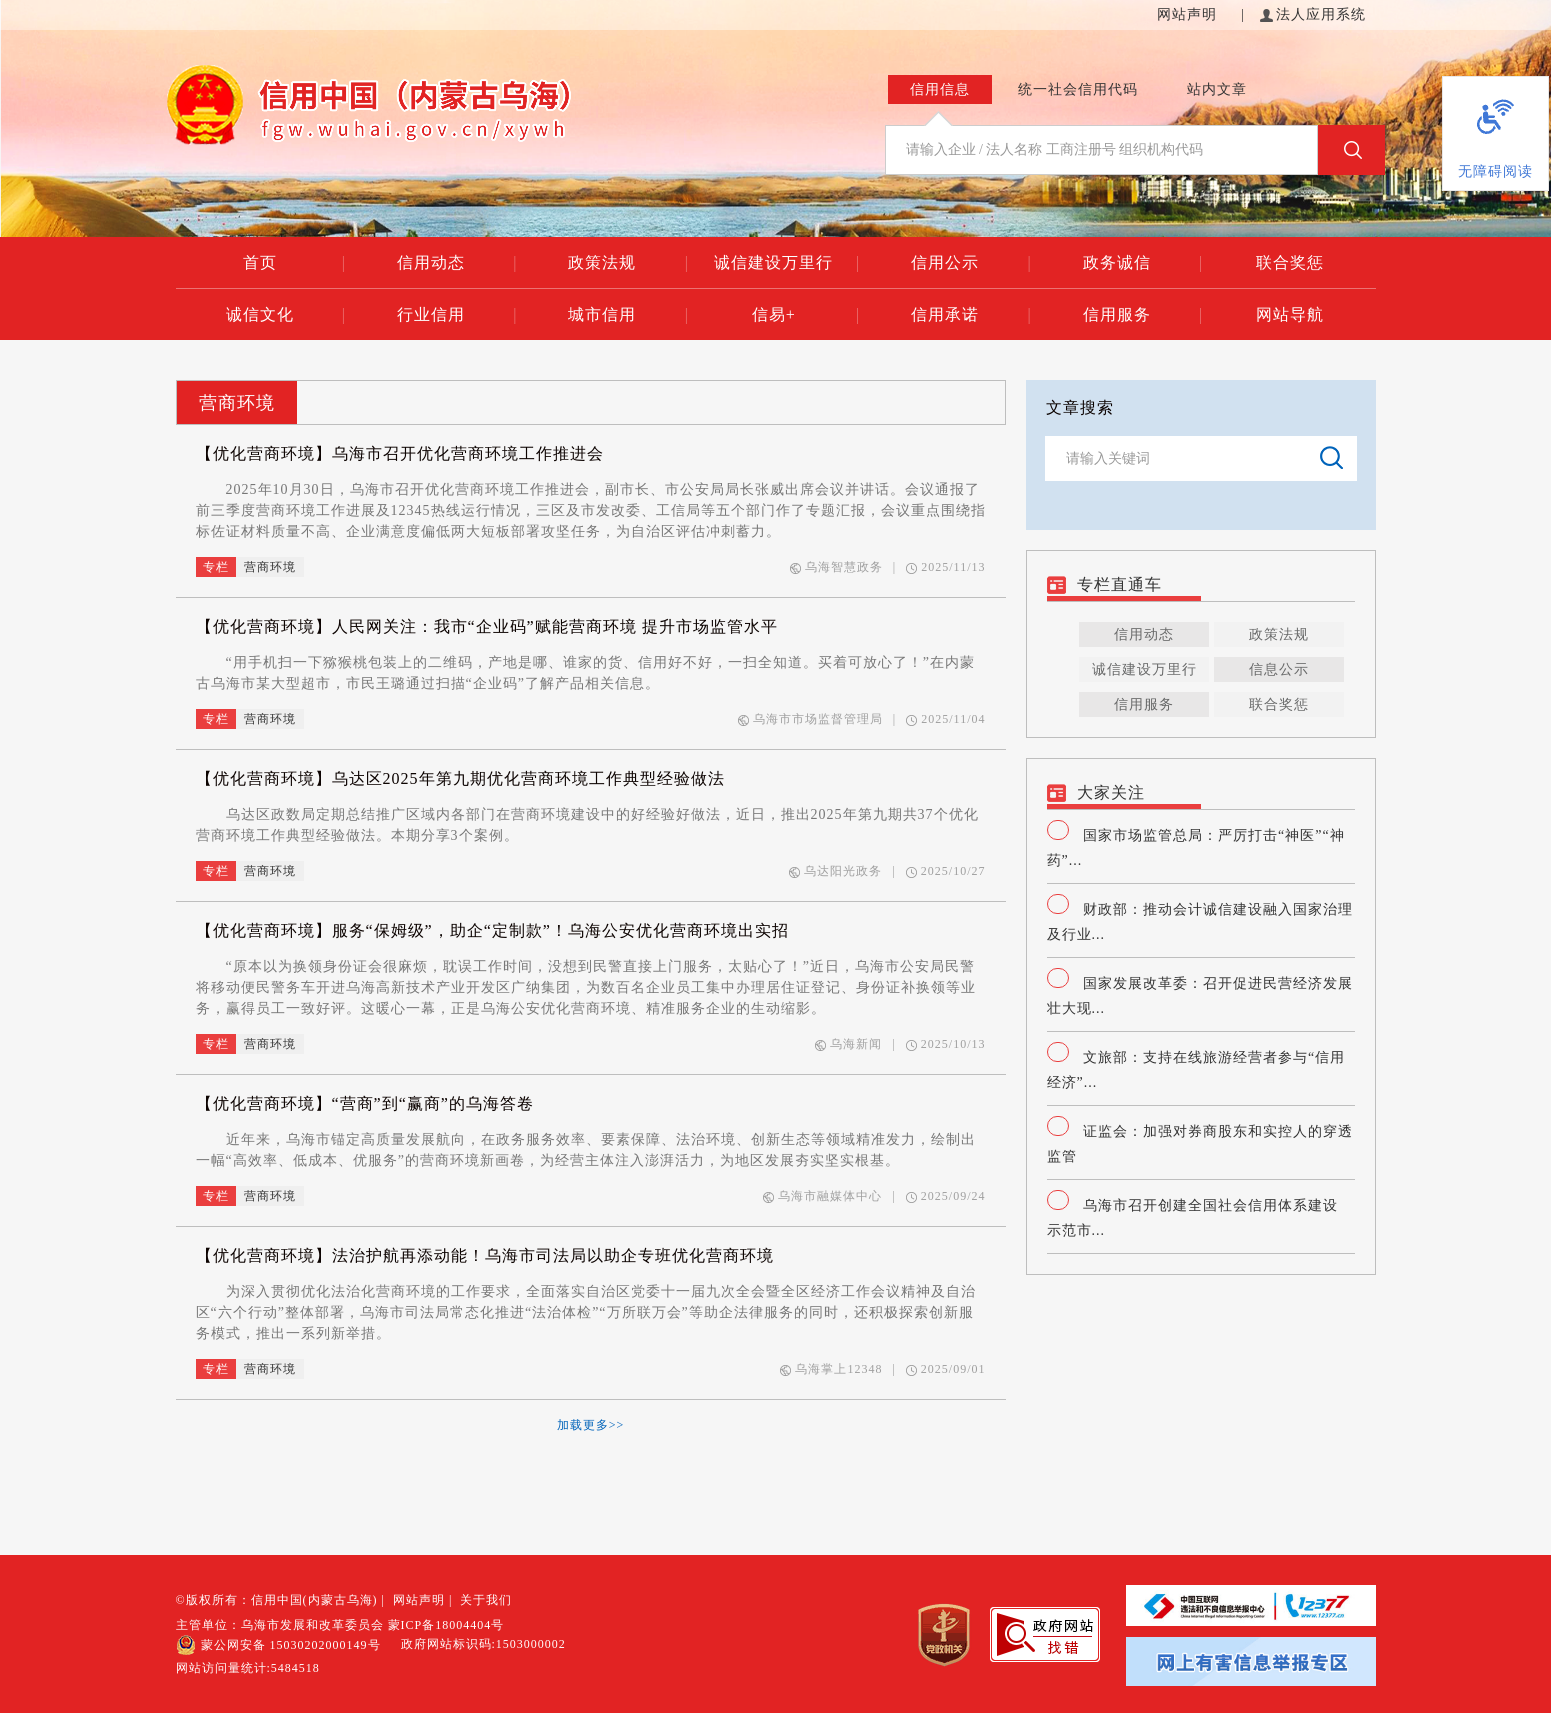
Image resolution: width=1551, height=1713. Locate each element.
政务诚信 (1143, 263)
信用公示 (971, 263)
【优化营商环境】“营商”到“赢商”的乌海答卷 (365, 1103)
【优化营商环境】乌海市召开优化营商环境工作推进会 (400, 453)
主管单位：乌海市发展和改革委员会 (280, 1625)
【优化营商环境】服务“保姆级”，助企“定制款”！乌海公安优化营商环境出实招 (492, 930)
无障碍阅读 (1495, 171)
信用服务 (1143, 315)
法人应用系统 (1313, 14)
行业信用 (457, 315)
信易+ (806, 315)
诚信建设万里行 (786, 263)
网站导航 (1290, 314)
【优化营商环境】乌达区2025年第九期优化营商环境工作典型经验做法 (460, 778)
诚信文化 (286, 315)
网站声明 (1189, 14)
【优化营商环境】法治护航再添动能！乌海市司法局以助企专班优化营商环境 (485, 1255)
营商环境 (237, 403)
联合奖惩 (1290, 262)
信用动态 (457, 263)
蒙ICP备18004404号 (446, 1625)
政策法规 (628, 263)
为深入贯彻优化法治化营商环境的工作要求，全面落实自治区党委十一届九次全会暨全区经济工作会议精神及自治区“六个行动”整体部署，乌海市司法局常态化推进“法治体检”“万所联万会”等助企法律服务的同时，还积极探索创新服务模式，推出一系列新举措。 (586, 1312)
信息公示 (1279, 669)
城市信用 (628, 315)
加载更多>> (591, 1425)
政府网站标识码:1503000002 (483, 1644)
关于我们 (486, 1600)
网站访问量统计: (248, 1668)
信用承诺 (971, 315)
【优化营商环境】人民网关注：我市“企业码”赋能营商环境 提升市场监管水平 (487, 626)
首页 (294, 263)
